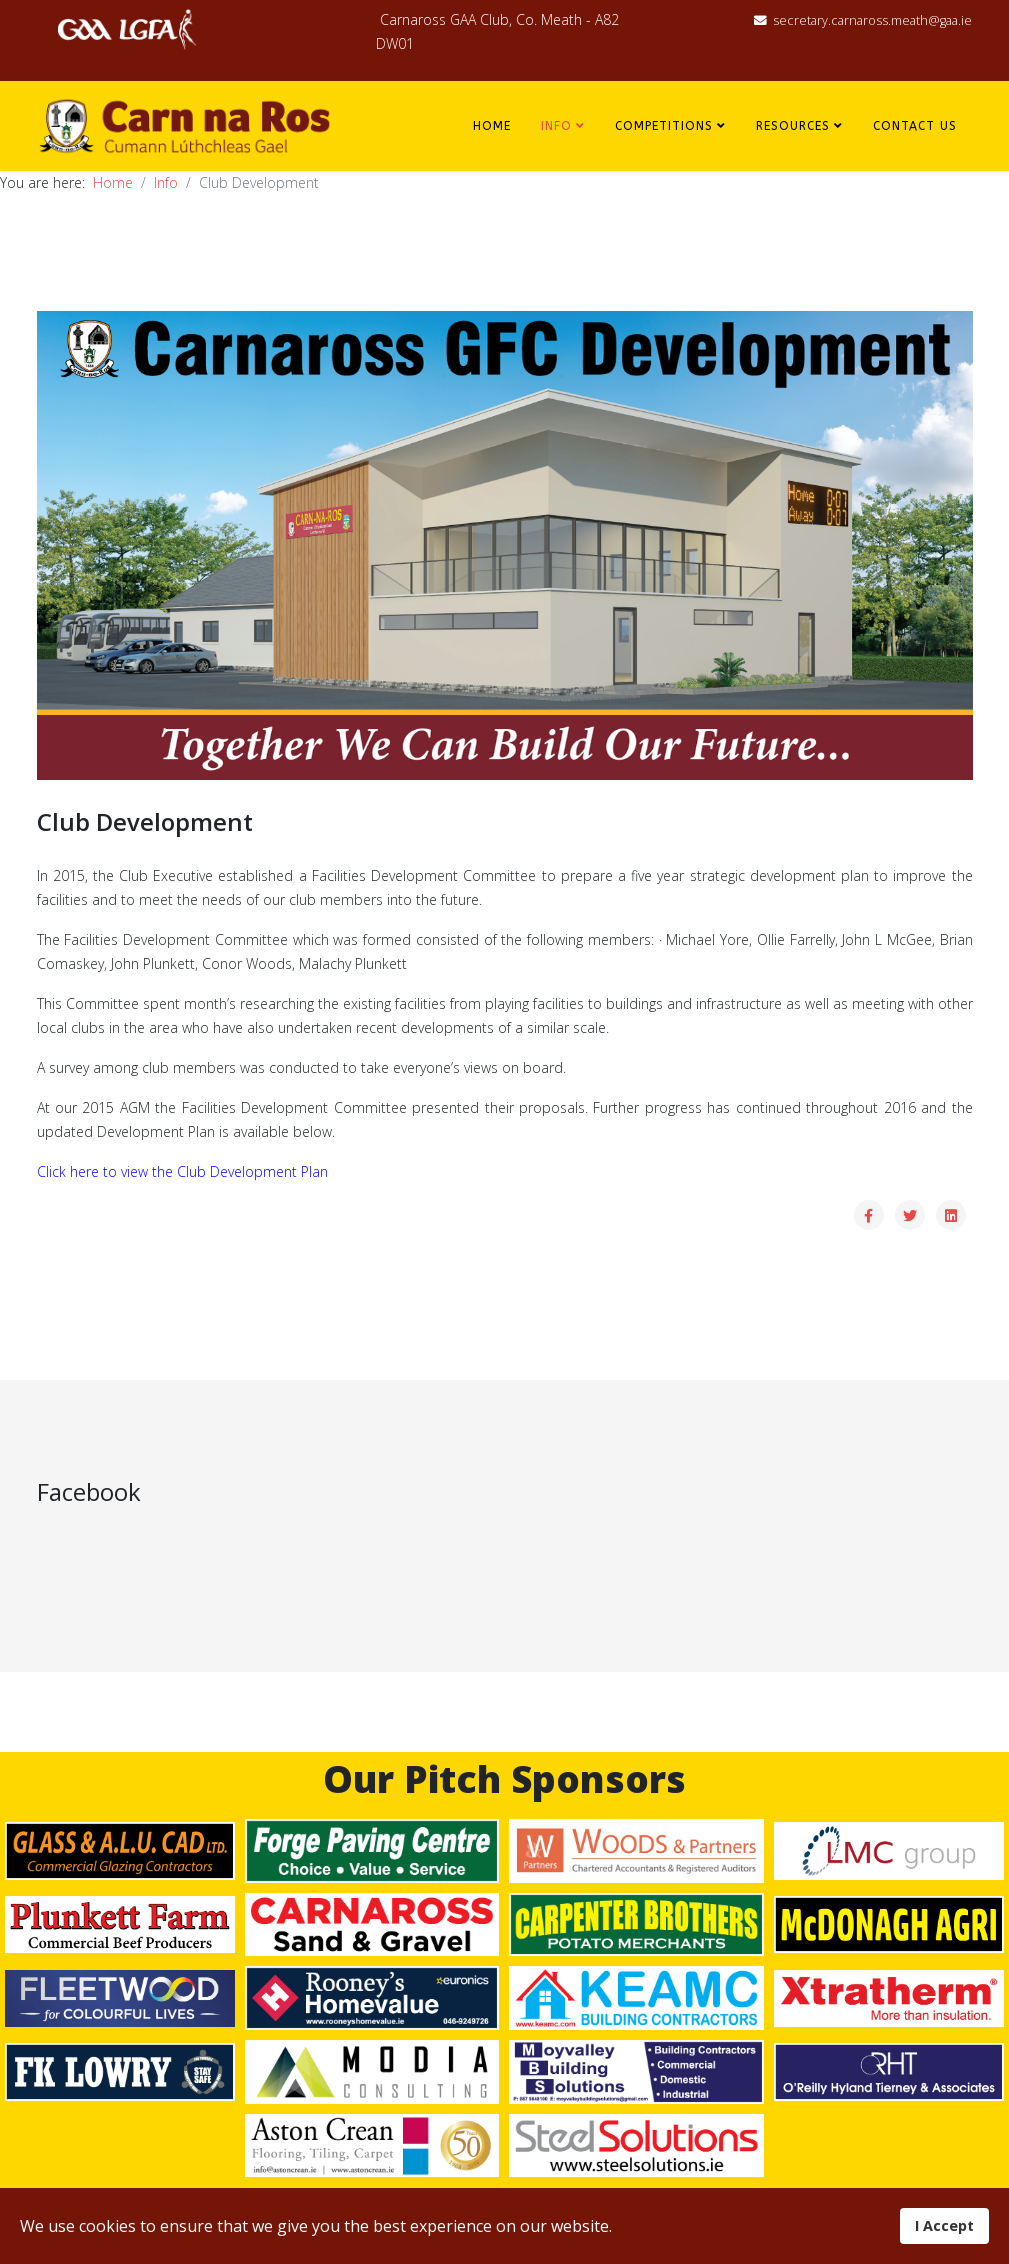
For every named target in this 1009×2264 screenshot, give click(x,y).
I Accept (944, 2225)
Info (556, 126)
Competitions (664, 126)
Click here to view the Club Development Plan (182, 1171)
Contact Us (915, 126)
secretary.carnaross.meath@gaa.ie (872, 20)
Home (492, 126)
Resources (793, 126)
